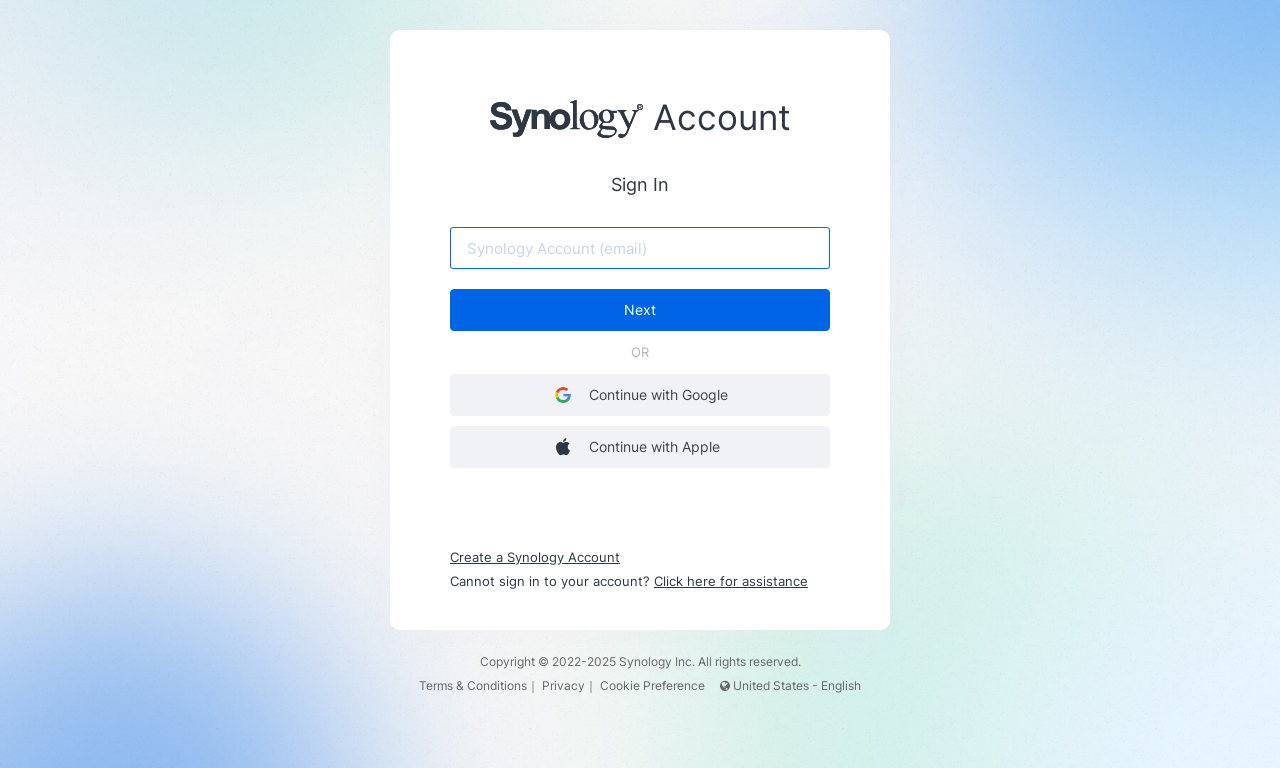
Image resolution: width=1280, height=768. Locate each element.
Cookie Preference (652, 685)
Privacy (563, 685)
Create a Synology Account (535, 557)
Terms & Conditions (473, 685)
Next (640, 309)
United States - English (790, 685)
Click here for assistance (731, 581)
